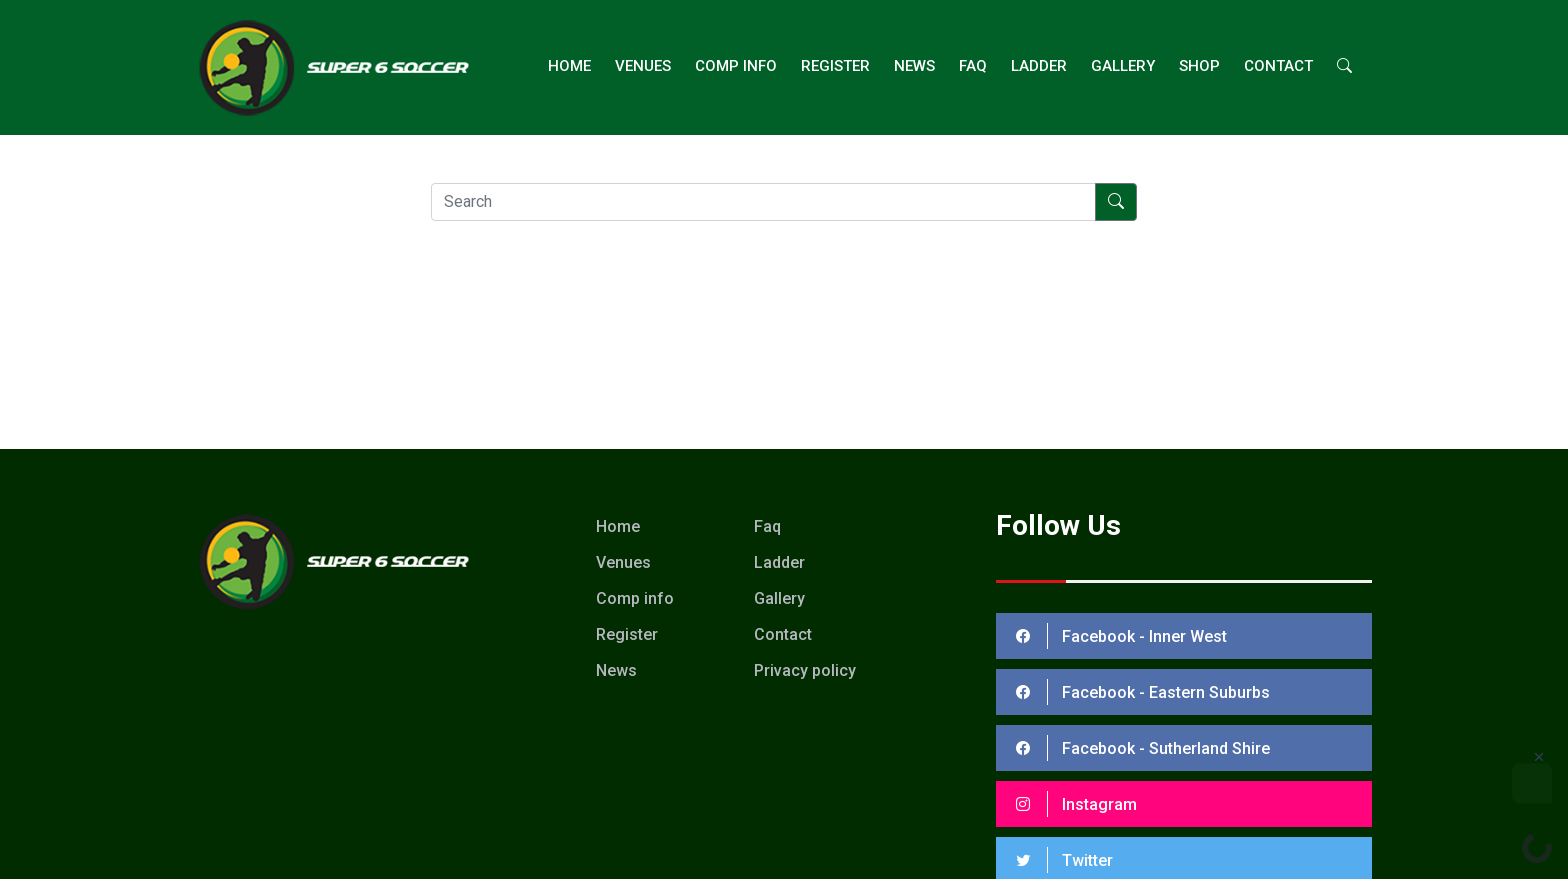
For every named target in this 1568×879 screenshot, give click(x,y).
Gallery (1123, 66)
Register (835, 66)
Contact (1278, 66)
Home (569, 66)
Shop (1199, 66)
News (914, 66)
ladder (1039, 66)
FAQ (973, 66)
